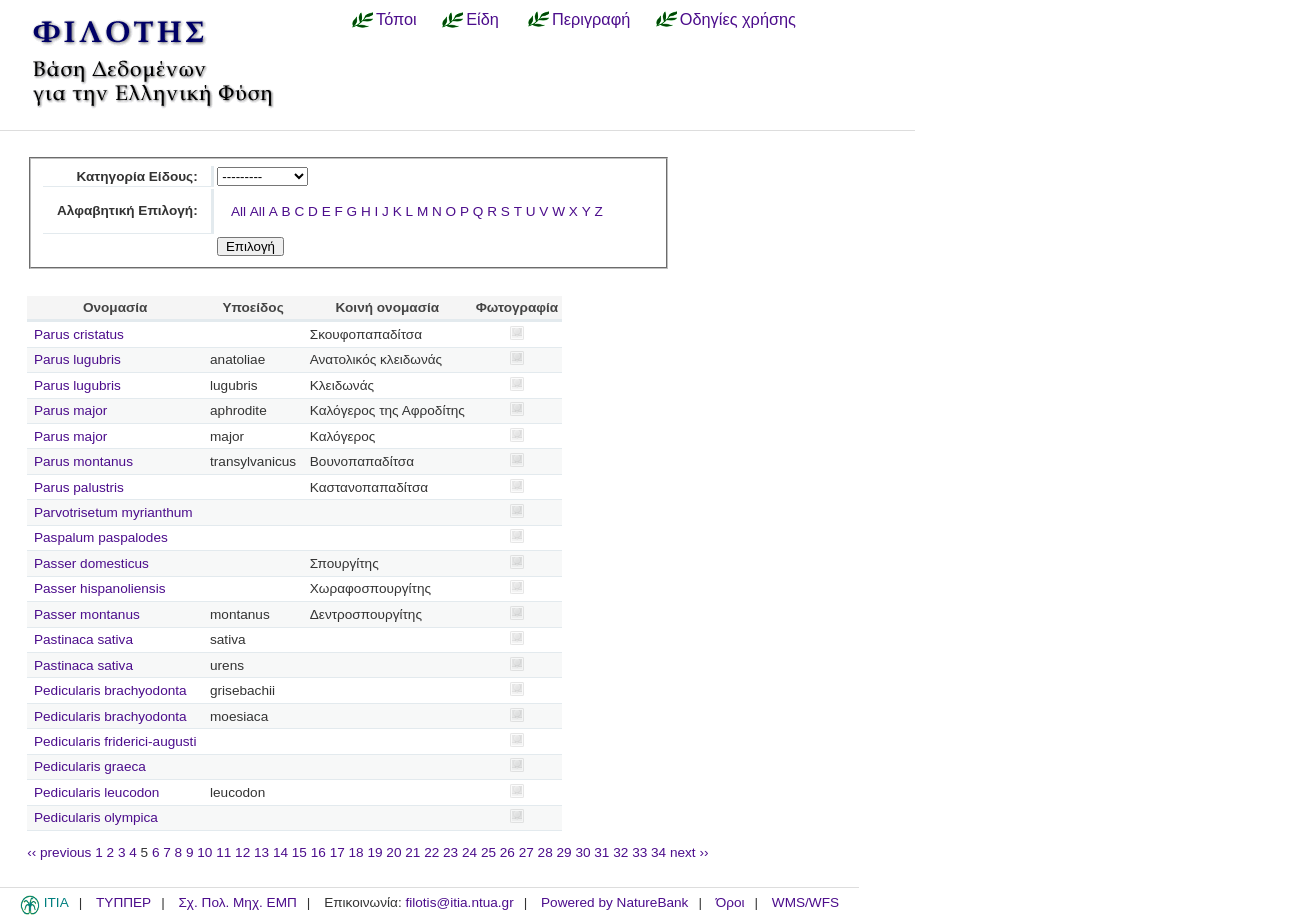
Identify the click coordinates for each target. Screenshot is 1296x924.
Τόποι (396, 19)
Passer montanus (87, 614)
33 (639, 852)
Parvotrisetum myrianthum (113, 512)
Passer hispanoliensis (99, 588)
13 (261, 852)
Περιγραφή (591, 19)
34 (658, 852)
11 (223, 852)
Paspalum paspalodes (101, 537)
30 (582, 852)
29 (564, 852)
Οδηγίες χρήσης (738, 19)
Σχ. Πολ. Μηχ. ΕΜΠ (237, 902)
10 (204, 852)
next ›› (689, 852)
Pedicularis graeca (90, 766)
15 (299, 852)
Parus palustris (79, 487)
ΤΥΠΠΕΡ (123, 902)
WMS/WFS (805, 902)
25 (488, 852)
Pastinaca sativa (83, 639)
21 (412, 852)
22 (431, 852)
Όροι (730, 902)
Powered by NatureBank (614, 902)
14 (280, 852)
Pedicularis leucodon (96, 792)
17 (337, 852)
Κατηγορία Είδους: (136, 176)
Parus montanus (83, 461)
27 (526, 852)
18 (356, 852)
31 (601, 852)
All (238, 211)
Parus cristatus (79, 334)
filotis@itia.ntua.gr (459, 902)
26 (507, 852)
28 (545, 852)
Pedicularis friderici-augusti (115, 741)
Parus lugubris (77, 359)
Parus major (70, 410)
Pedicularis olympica (96, 817)
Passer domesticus (91, 563)
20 (393, 852)
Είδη (482, 19)
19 (374, 852)
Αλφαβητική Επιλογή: (127, 210)
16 (318, 852)
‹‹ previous (59, 852)
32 (620, 852)
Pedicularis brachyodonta (110, 690)
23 (450, 852)
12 (242, 852)
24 (469, 852)
